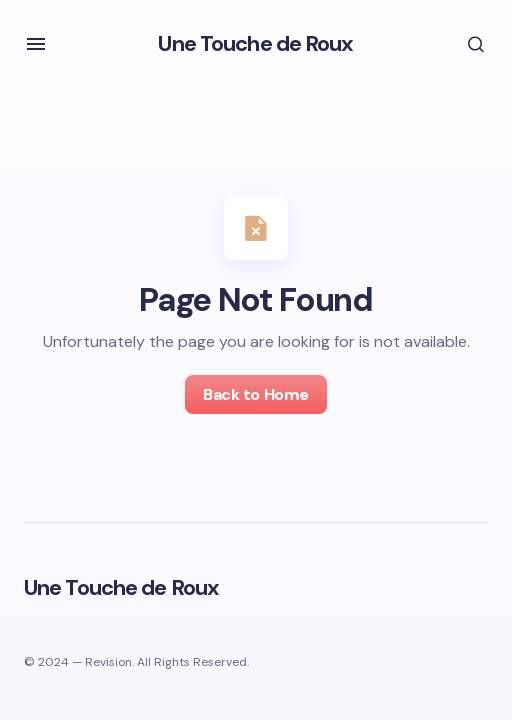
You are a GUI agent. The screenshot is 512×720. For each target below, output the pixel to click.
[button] (36, 44)
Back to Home (255, 394)
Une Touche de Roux (255, 43)
